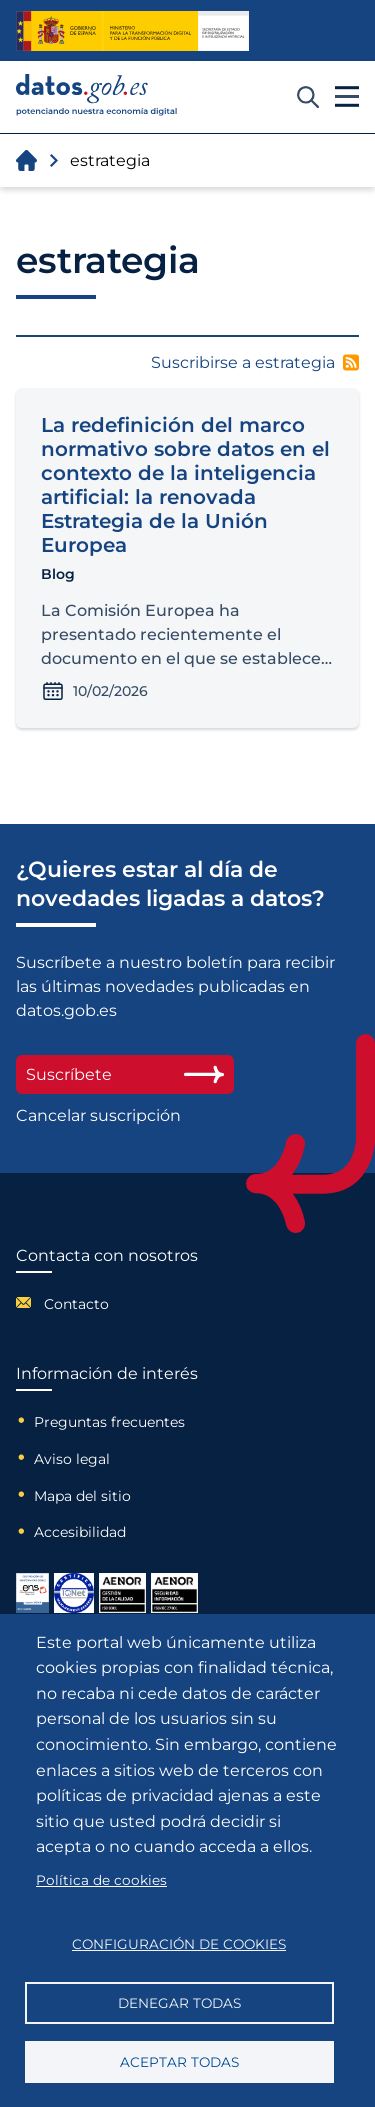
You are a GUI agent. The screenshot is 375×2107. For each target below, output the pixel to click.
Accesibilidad (80, 1532)
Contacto (76, 1304)
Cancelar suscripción (98, 1115)
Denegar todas (179, 2003)
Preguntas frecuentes (109, 1422)
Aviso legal (72, 1459)
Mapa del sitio (82, 1496)
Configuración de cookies (179, 1944)
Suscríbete (125, 1074)
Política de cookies (101, 1880)
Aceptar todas (179, 2062)
